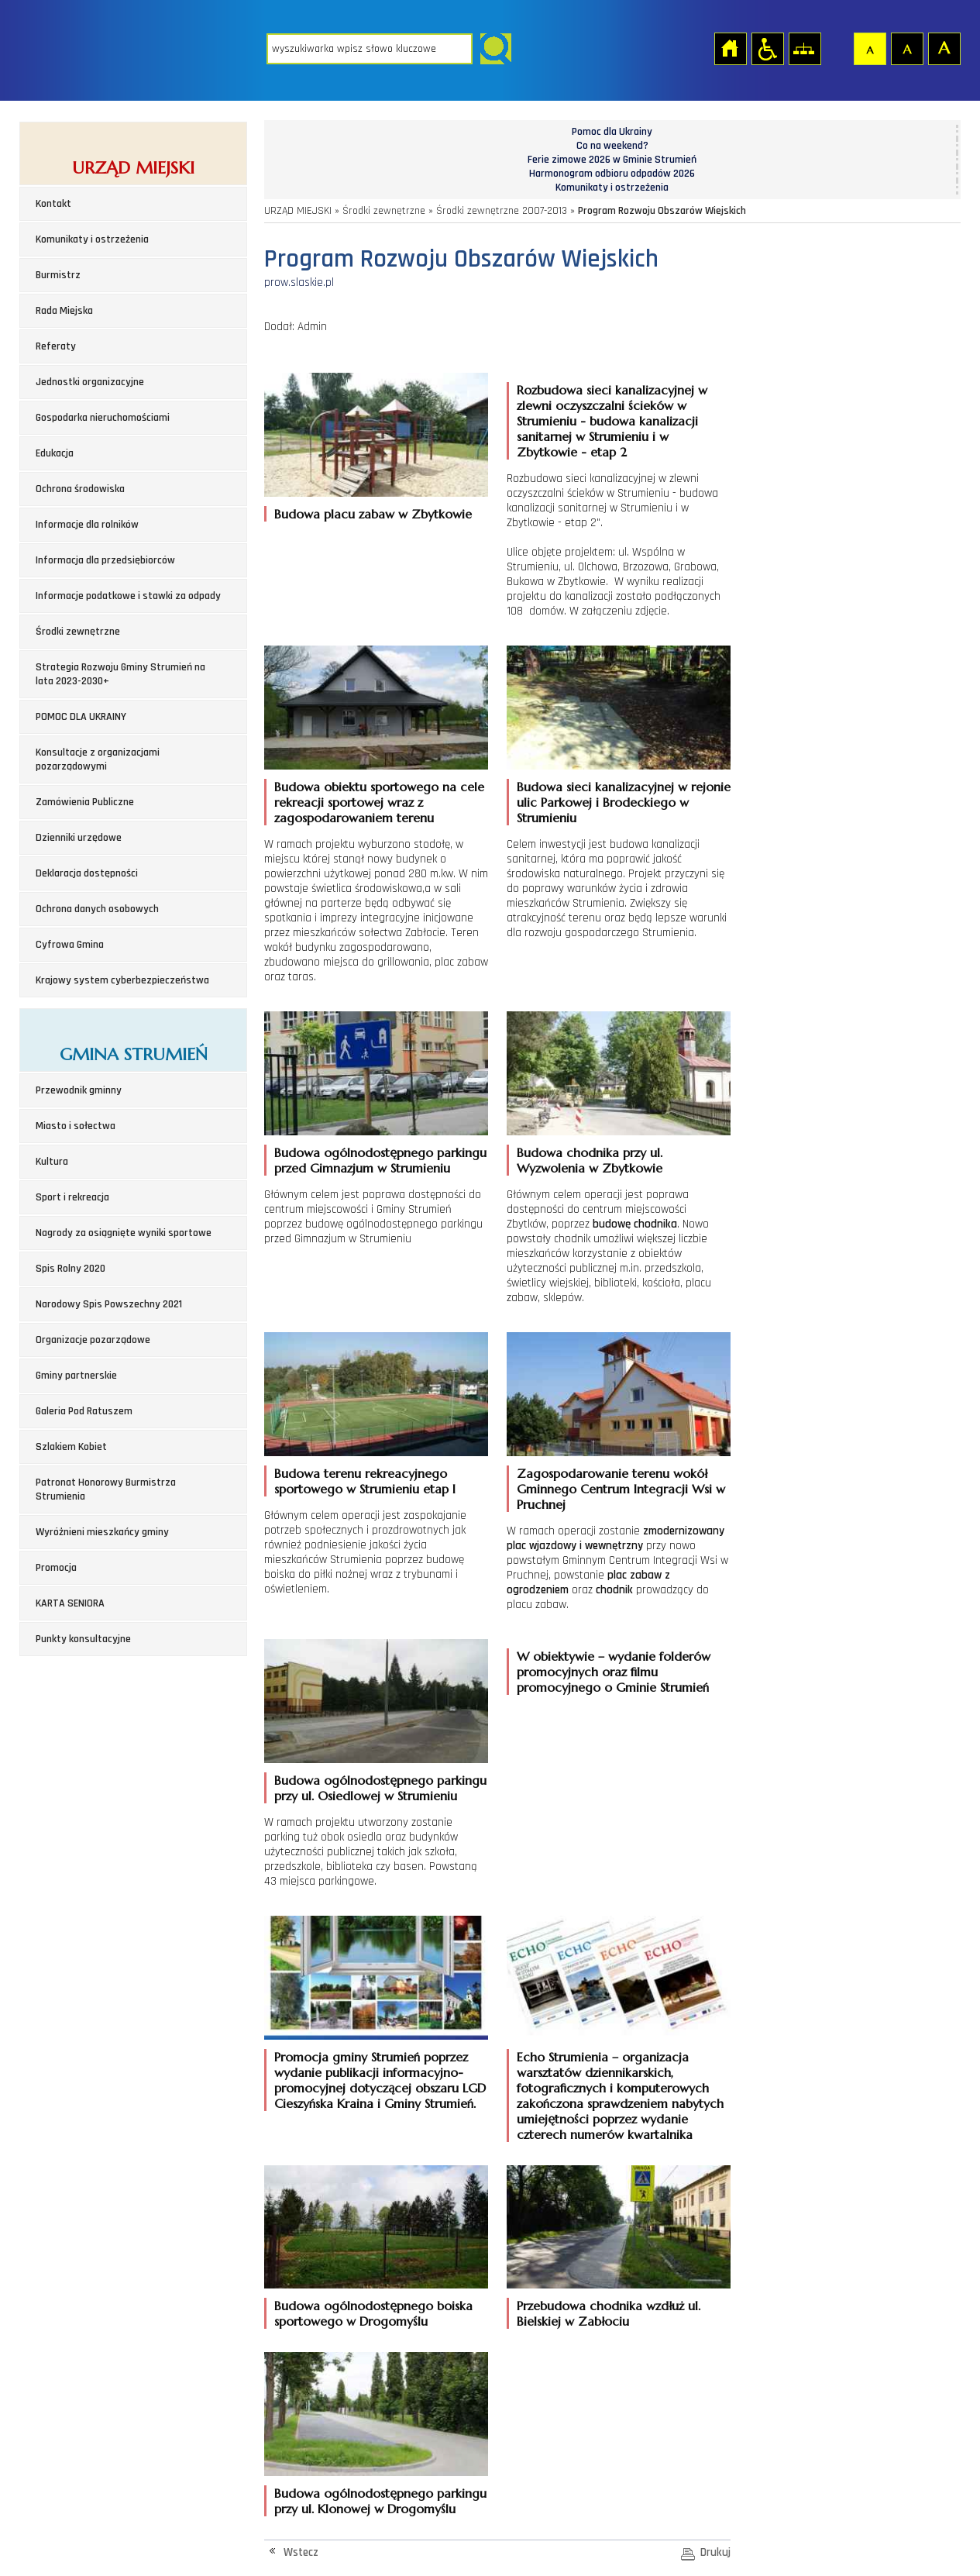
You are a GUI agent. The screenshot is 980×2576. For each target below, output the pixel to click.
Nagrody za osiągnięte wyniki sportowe (123, 1233)
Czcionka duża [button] (944, 48)
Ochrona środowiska (80, 489)
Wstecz (301, 2552)
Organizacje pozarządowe (93, 1340)
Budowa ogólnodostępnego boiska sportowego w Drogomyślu (373, 2313)
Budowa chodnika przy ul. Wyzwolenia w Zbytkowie (589, 1160)
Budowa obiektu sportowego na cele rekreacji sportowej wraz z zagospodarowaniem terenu (379, 802)
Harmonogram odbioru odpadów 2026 (612, 174)
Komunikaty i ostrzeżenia (92, 239)
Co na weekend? (612, 146)
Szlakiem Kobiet (71, 1447)
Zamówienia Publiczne (85, 802)
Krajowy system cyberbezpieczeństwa (122, 980)
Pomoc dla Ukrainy (612, 132)
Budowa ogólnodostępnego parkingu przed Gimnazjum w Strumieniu (380, 1160)
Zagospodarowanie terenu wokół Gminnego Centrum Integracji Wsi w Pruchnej (621, 1488)
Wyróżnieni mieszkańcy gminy (102, 1532)
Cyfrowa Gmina (70, 945)
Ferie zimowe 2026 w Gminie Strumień (612, 160)
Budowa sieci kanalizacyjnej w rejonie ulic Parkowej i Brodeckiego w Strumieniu (624, 802)
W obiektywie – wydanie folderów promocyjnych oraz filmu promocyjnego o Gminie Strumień (613, 1671)
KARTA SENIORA (70, 1603)
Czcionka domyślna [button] (869, 48)
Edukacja (55, 453)
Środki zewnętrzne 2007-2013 (501, 211)
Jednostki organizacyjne (90, 382)
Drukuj (715, 2552)
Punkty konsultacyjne (83, 1639)
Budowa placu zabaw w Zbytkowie (373, 514)
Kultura (52, 1162)
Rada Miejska (64, 311)
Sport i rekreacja (72, 1197)
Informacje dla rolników (87, 525)
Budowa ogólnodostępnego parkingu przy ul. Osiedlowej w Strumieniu (380, 1787)
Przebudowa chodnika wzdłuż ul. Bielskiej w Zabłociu (608, 2313)
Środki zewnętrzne (78, 632)
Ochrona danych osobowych (97, 909)
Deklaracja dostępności (87, 873)
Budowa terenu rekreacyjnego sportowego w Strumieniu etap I (365, 1480)
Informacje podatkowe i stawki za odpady (128, 596)
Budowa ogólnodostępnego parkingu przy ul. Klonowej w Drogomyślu (380, 2500)
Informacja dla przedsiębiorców (105, 560)
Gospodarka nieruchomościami (103, 418)
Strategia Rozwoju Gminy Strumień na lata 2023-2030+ (120, 674)
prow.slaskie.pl (299, 282)
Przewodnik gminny (79, 1090)
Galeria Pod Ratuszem (84, 1411)
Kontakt (53, 204)
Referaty (56, 346)
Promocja (56, 1568)
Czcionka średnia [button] (906, 48)
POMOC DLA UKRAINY (81, 717)
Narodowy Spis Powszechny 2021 (109, 1304)
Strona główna (730, 48)
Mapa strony (804, 48)
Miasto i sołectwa (75, 1126)
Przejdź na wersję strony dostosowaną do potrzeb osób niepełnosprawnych (767, 48)
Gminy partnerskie (76, 1376)
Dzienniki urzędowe (79, 838)
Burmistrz (58, 275)
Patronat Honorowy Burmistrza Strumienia (106, 1489)
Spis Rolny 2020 (70, 1269)
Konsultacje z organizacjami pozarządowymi (98, 759)
